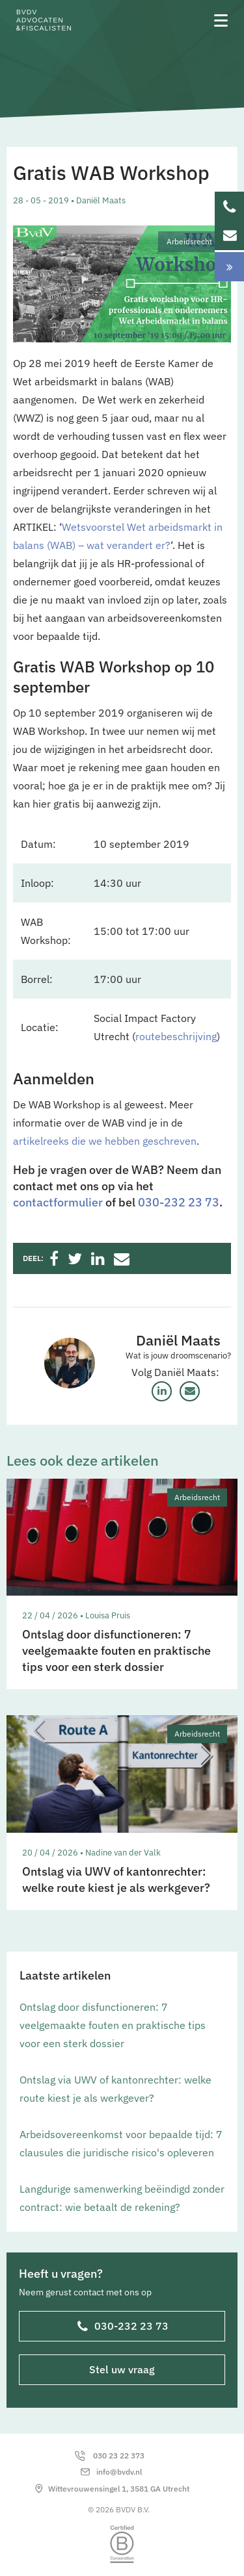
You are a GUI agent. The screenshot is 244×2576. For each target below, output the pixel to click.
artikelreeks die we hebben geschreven (105, 1140)
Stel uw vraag (122, 2369)
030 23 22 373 (118, 2455)
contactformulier (58, 1202)
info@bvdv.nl (119, 2472)
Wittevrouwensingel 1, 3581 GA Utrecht (118, 2488)
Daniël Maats (178, 1340)
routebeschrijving (176, 1036)
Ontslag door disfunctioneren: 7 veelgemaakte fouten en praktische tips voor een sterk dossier (113, 2025)
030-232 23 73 (178, 1202)
